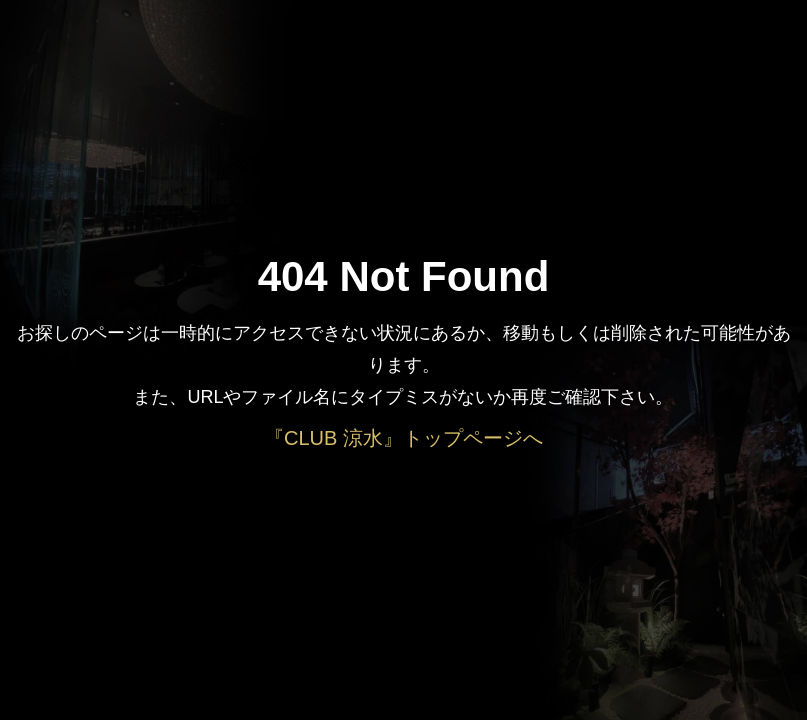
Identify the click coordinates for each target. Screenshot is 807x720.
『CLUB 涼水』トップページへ (403, 438)
